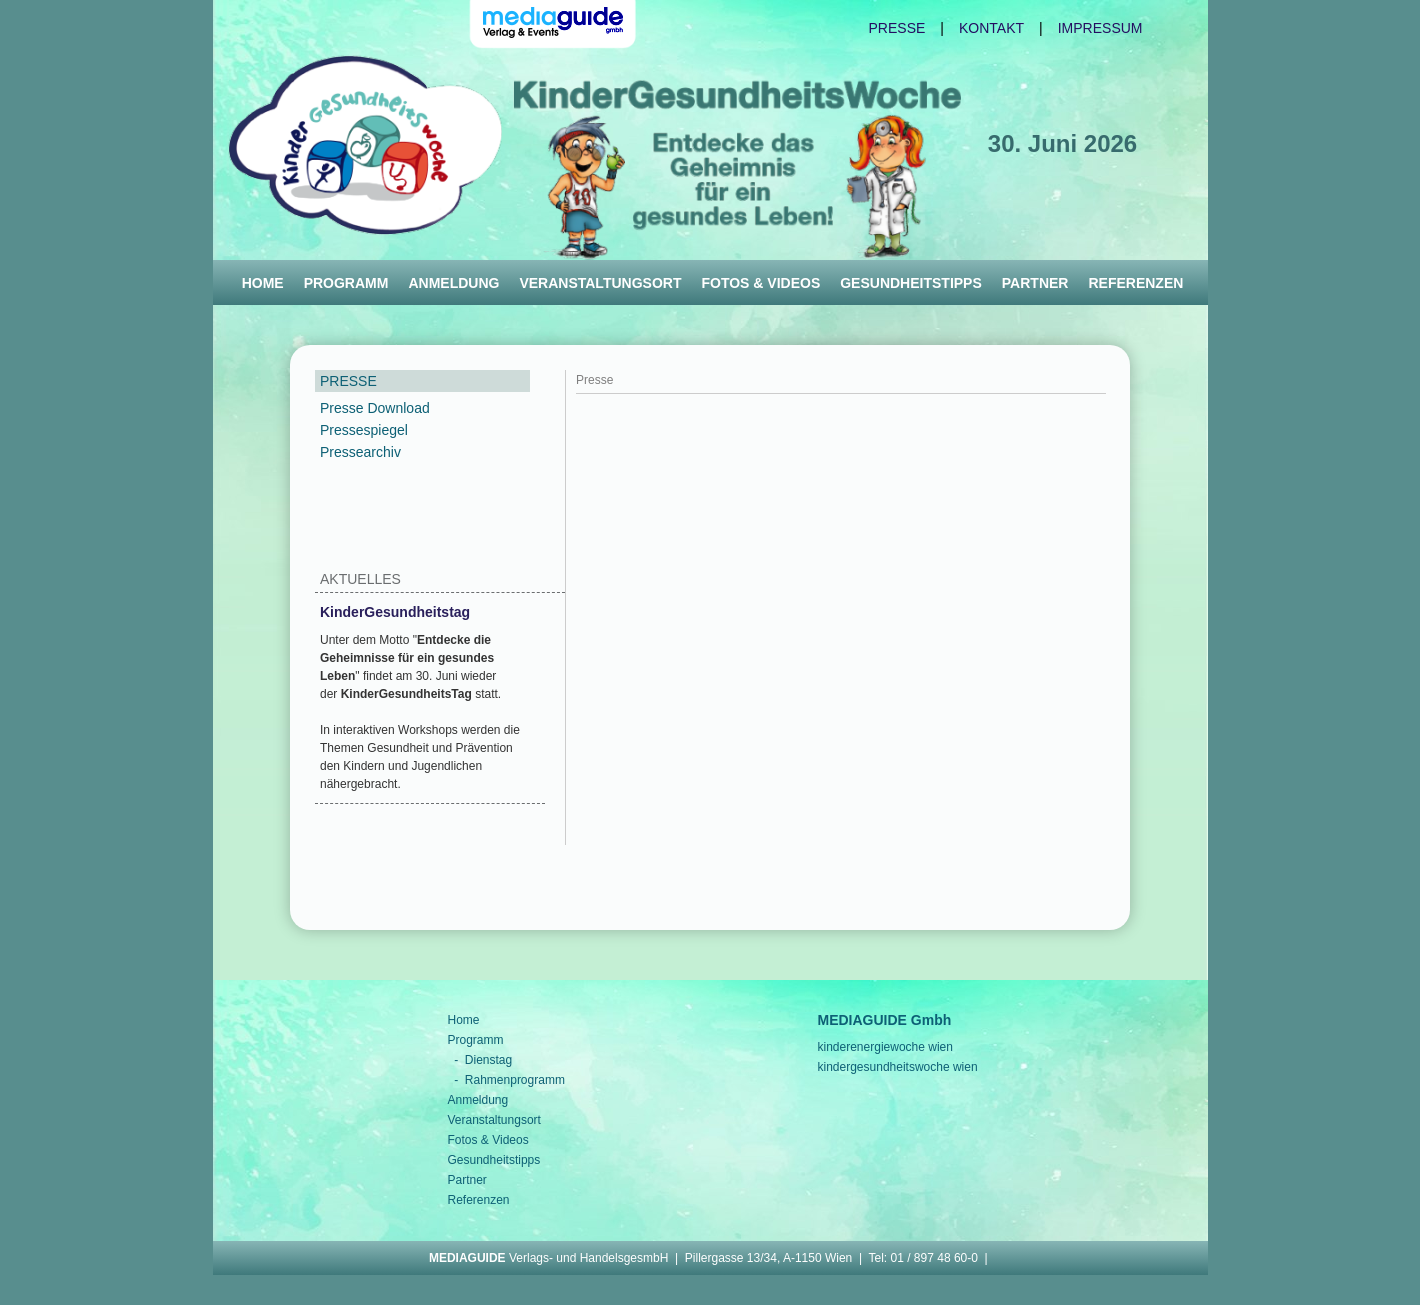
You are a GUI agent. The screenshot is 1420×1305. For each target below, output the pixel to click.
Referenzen (1135, 283)
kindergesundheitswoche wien (898, 1067)
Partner (1035, 283)
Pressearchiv (360, 452)
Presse (897, 28)
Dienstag (488, 1060)
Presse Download (375, 408)
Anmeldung (453, 283)
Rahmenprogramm (515, 1080)
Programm (346, 283)
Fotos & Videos (760, 283)
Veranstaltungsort (600, 283)
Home (263, 283)
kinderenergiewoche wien (885, 1047)
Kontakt (991, 28)
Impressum (1100, 28)
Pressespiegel (364, 430)
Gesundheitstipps (911, 283)
